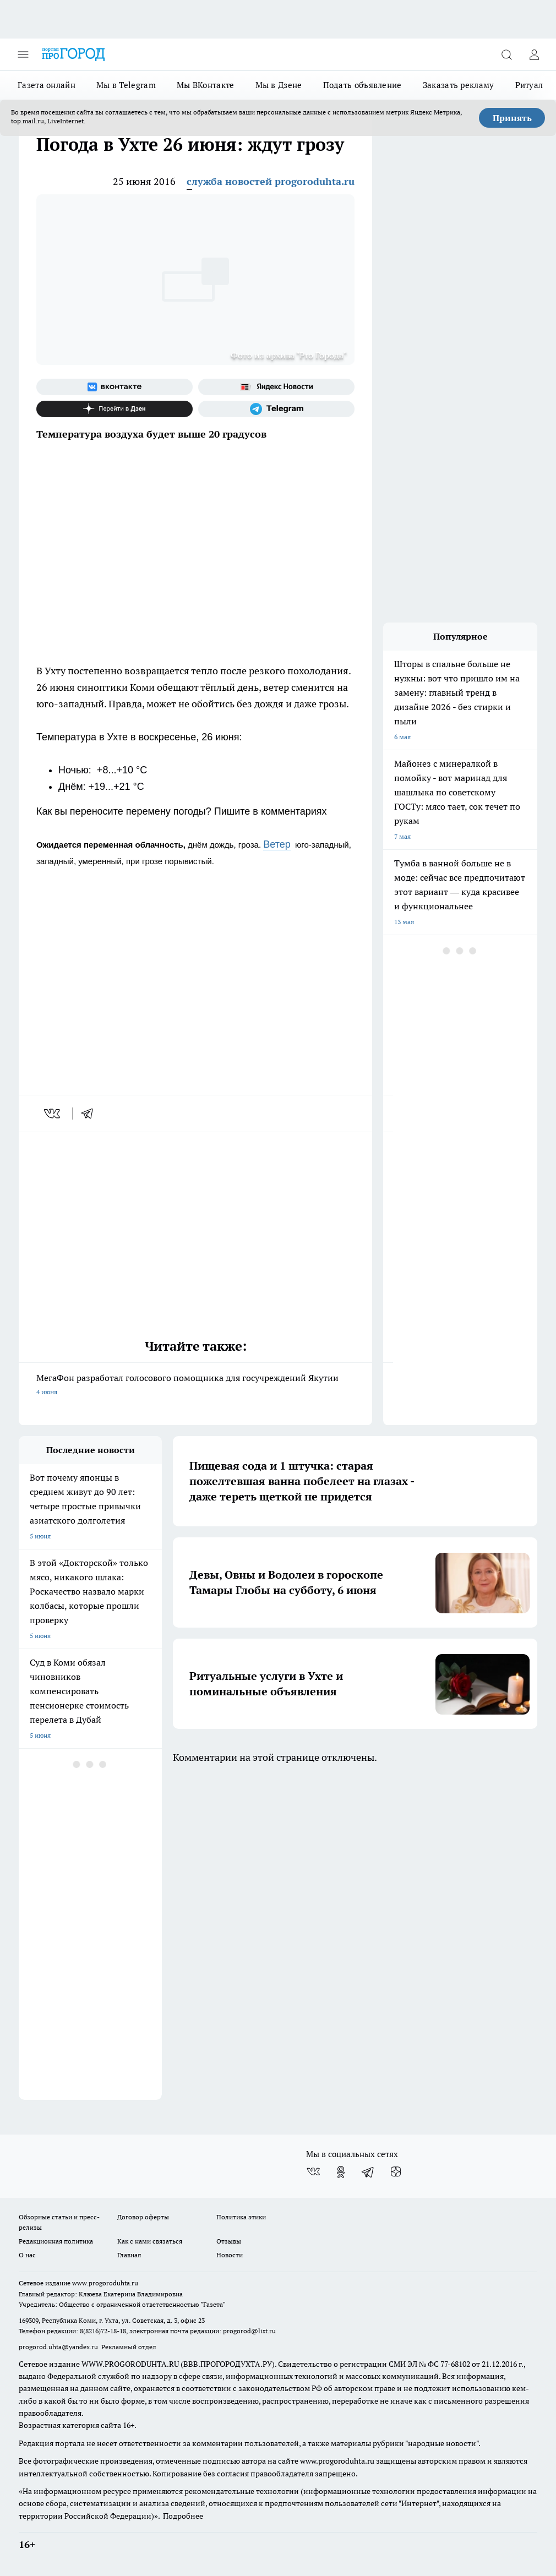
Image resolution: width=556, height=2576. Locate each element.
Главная (129, 2255)
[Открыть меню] (23, 54)
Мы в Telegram (126, 85)
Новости (229, 2255)
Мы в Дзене (278, 85)
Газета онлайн (46, 85)
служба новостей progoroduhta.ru (271, 181)
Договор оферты (143, 2217)
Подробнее (183, 2516)
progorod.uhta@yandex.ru (59, 2347)
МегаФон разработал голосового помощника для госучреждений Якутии (195, 1385)
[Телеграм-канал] (276, 409)
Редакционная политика (56, 2241)
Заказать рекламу (458, 85)
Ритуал (529, 85)
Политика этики (241, 2217)
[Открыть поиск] (506, 54)
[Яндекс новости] (276, 387)
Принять (512, 117)
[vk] (53, 1113)
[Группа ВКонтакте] (114, 387)
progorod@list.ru (249, 2331)
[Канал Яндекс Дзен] (114, 409)
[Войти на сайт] (534, 54)
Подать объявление (362, 85)
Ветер (276, 844)
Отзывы (228, 2241)
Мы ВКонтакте (206, 85)
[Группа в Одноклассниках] (341, 2172)
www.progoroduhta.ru (105, 2283)
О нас (27, 2255)
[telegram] (91, 1113)
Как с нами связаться (149, 2241)
